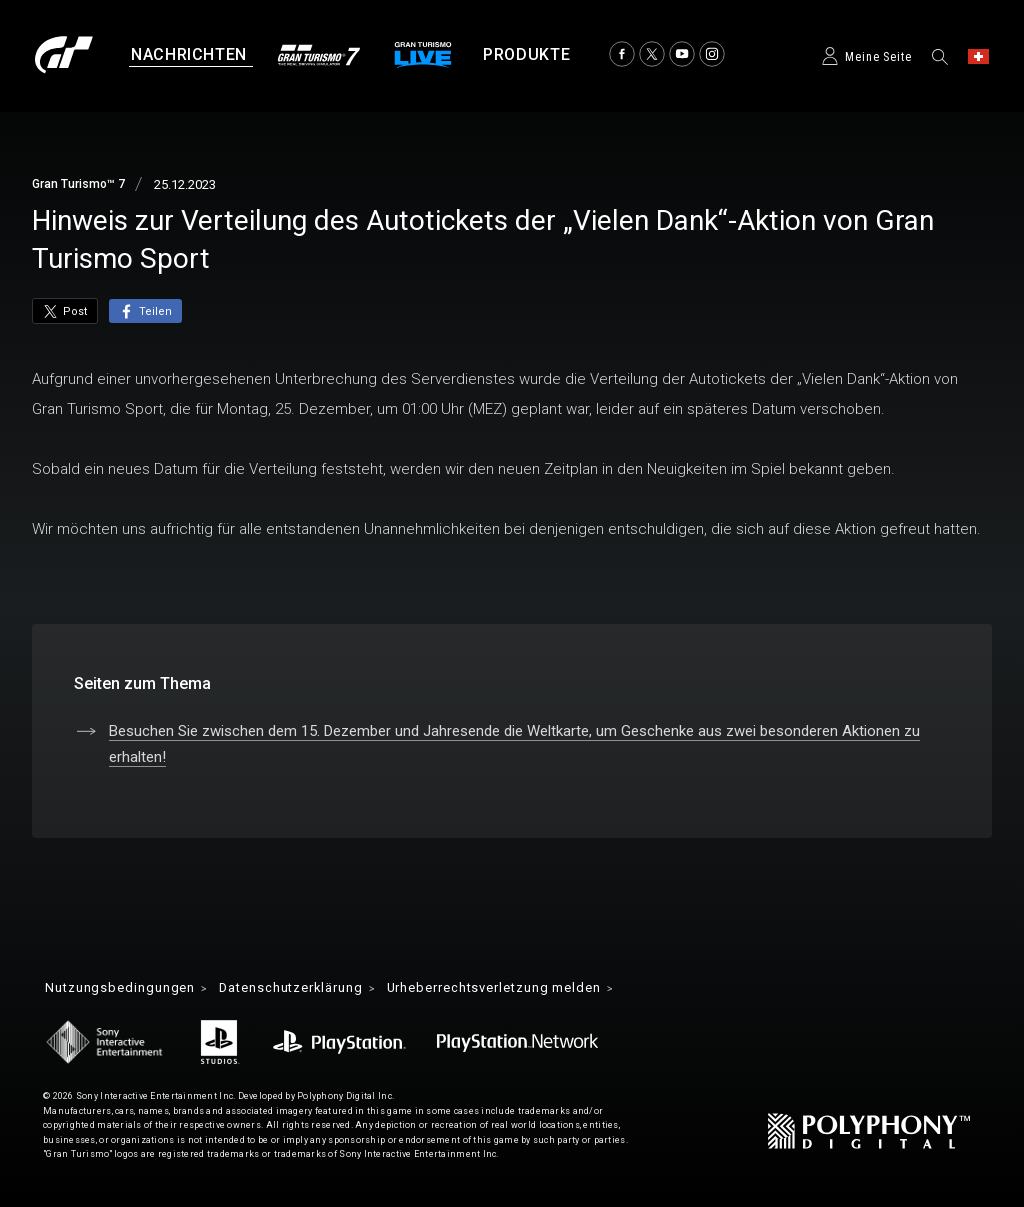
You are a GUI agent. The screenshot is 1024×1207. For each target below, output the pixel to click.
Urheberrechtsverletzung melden (534, 989)
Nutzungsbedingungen (125, 989)
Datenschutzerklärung (310, 989)
